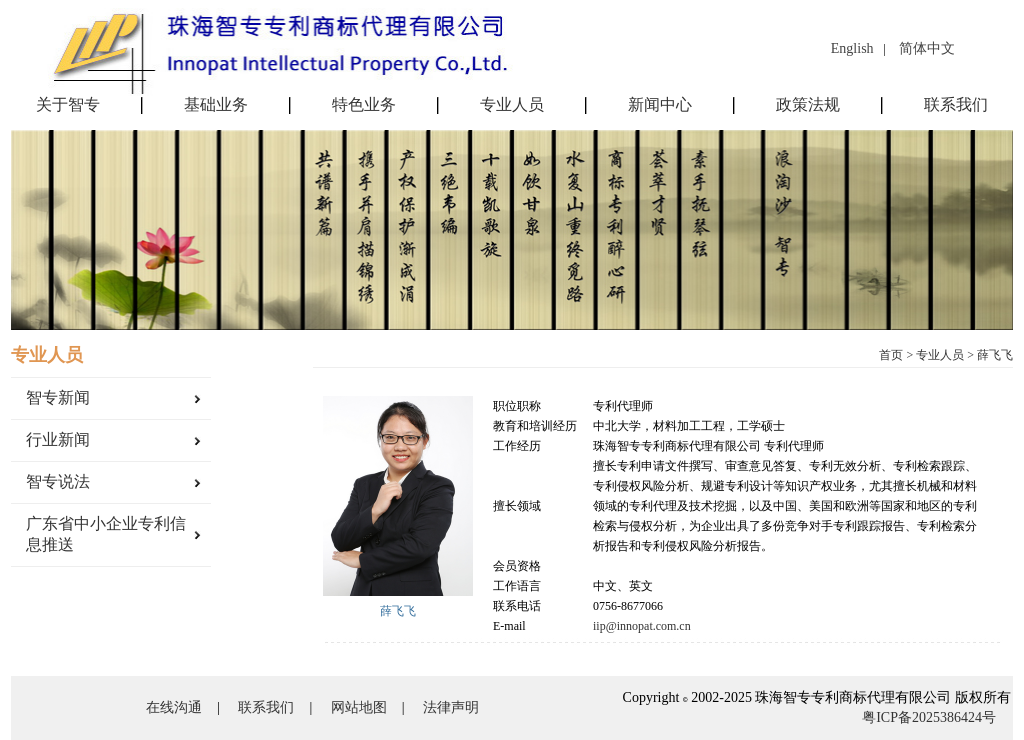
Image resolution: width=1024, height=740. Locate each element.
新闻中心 (660, 105)
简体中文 (927, 48)
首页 (891, 355)
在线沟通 (174, 707)
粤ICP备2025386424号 (929, 717)
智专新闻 (58, 397)
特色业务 (364, 105)
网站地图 (359, 707)
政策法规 (808, 105)
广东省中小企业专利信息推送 (106, 534)
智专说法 (58, 481)
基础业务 (216, 105)
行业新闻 (58, 439)
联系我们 (956, 105)
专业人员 (512, 105)
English (852, 48)
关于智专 (68, 105)
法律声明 (451, 707)
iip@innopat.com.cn (642, 626)
